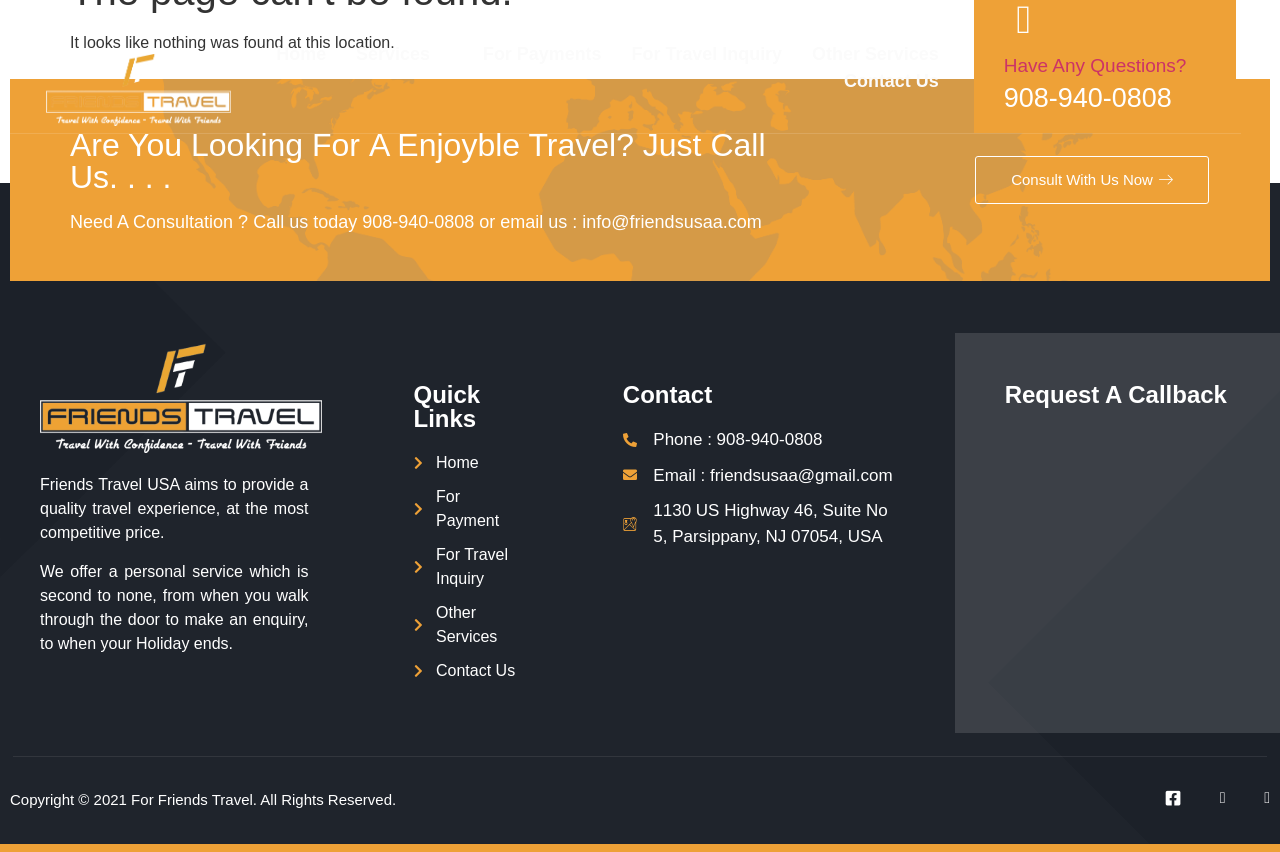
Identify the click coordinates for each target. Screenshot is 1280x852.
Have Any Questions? (1126, 65)
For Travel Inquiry (736, 54)
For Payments (571, 54)
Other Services (905, 54)
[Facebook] (1166, 798)
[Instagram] (1255, 798)
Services (430, 54)
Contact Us (922, 81)
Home (330, 54)
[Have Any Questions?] (1055, 20)
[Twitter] (1211, 798)
